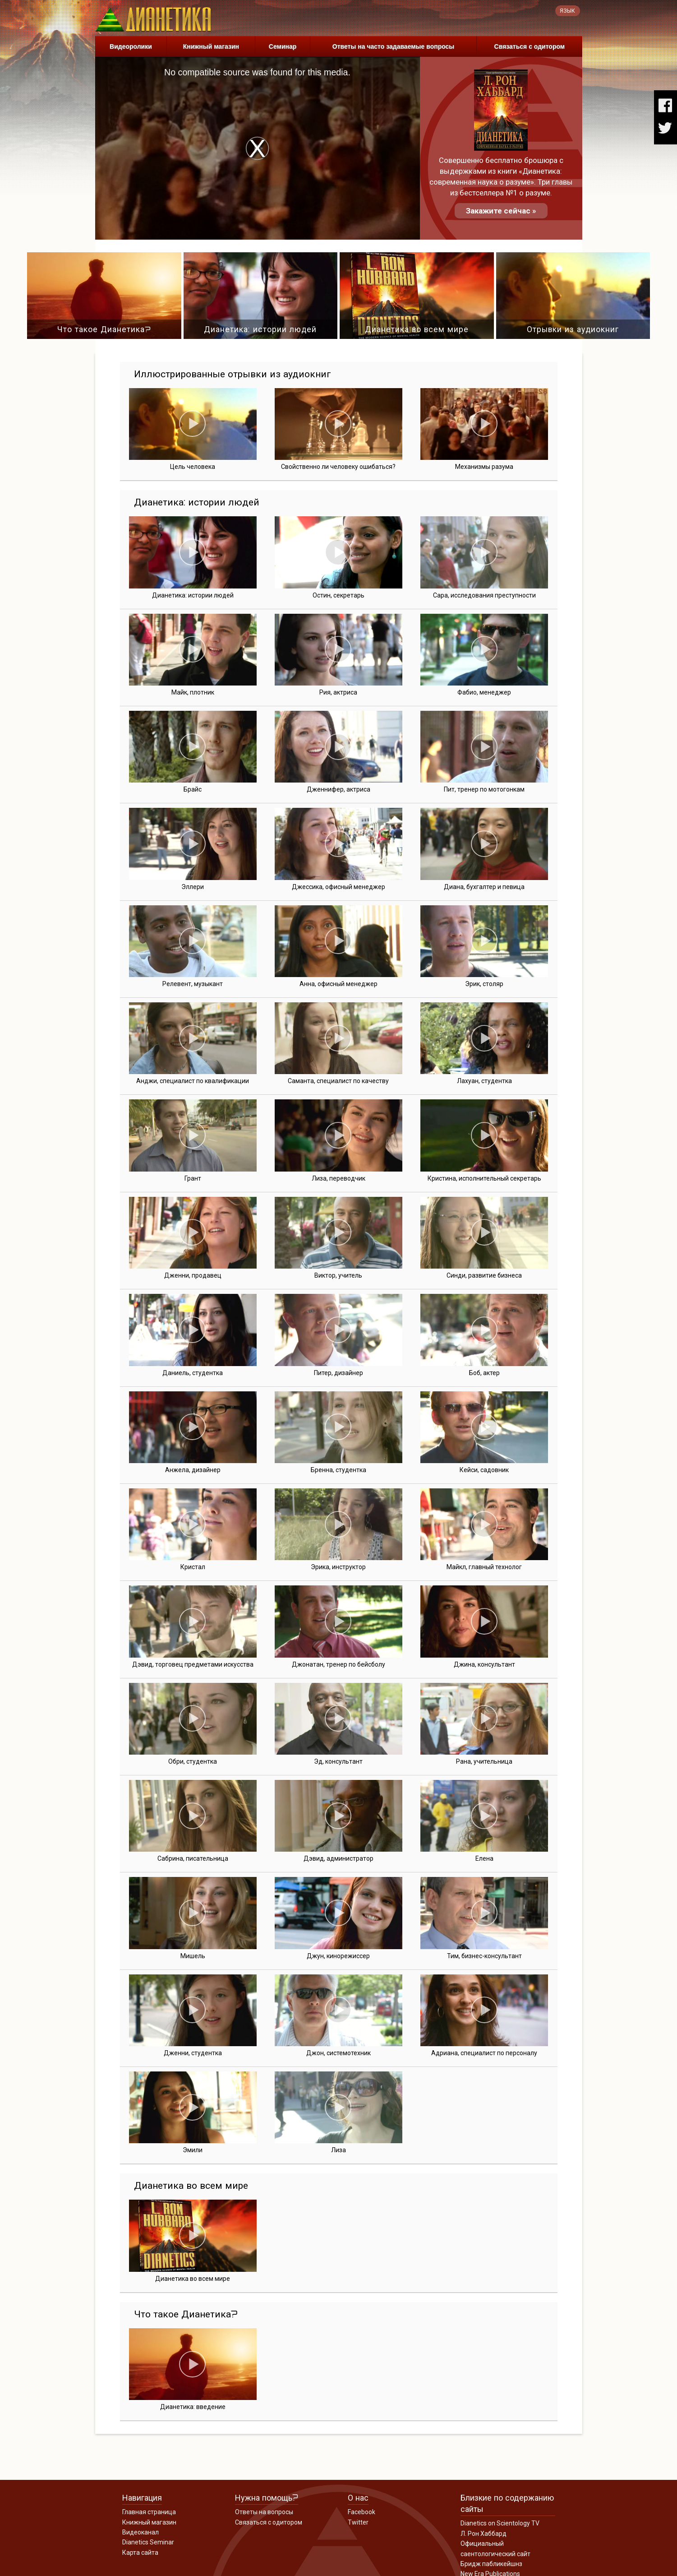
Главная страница (149, 2512)
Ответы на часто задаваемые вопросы (393, 46)
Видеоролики (131, 46)
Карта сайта (140, 2552)
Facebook (361, 2512)
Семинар (282, 46)
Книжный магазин (211, 46)
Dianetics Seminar (148, 2542)
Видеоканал (140, 2532)
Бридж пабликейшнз (491, 2563)
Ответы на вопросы (264, 2512)
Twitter (358, 2522)
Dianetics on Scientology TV (500, 2523)
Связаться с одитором (529, 46)
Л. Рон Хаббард (484, 2533)
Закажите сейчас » (501, 210)
